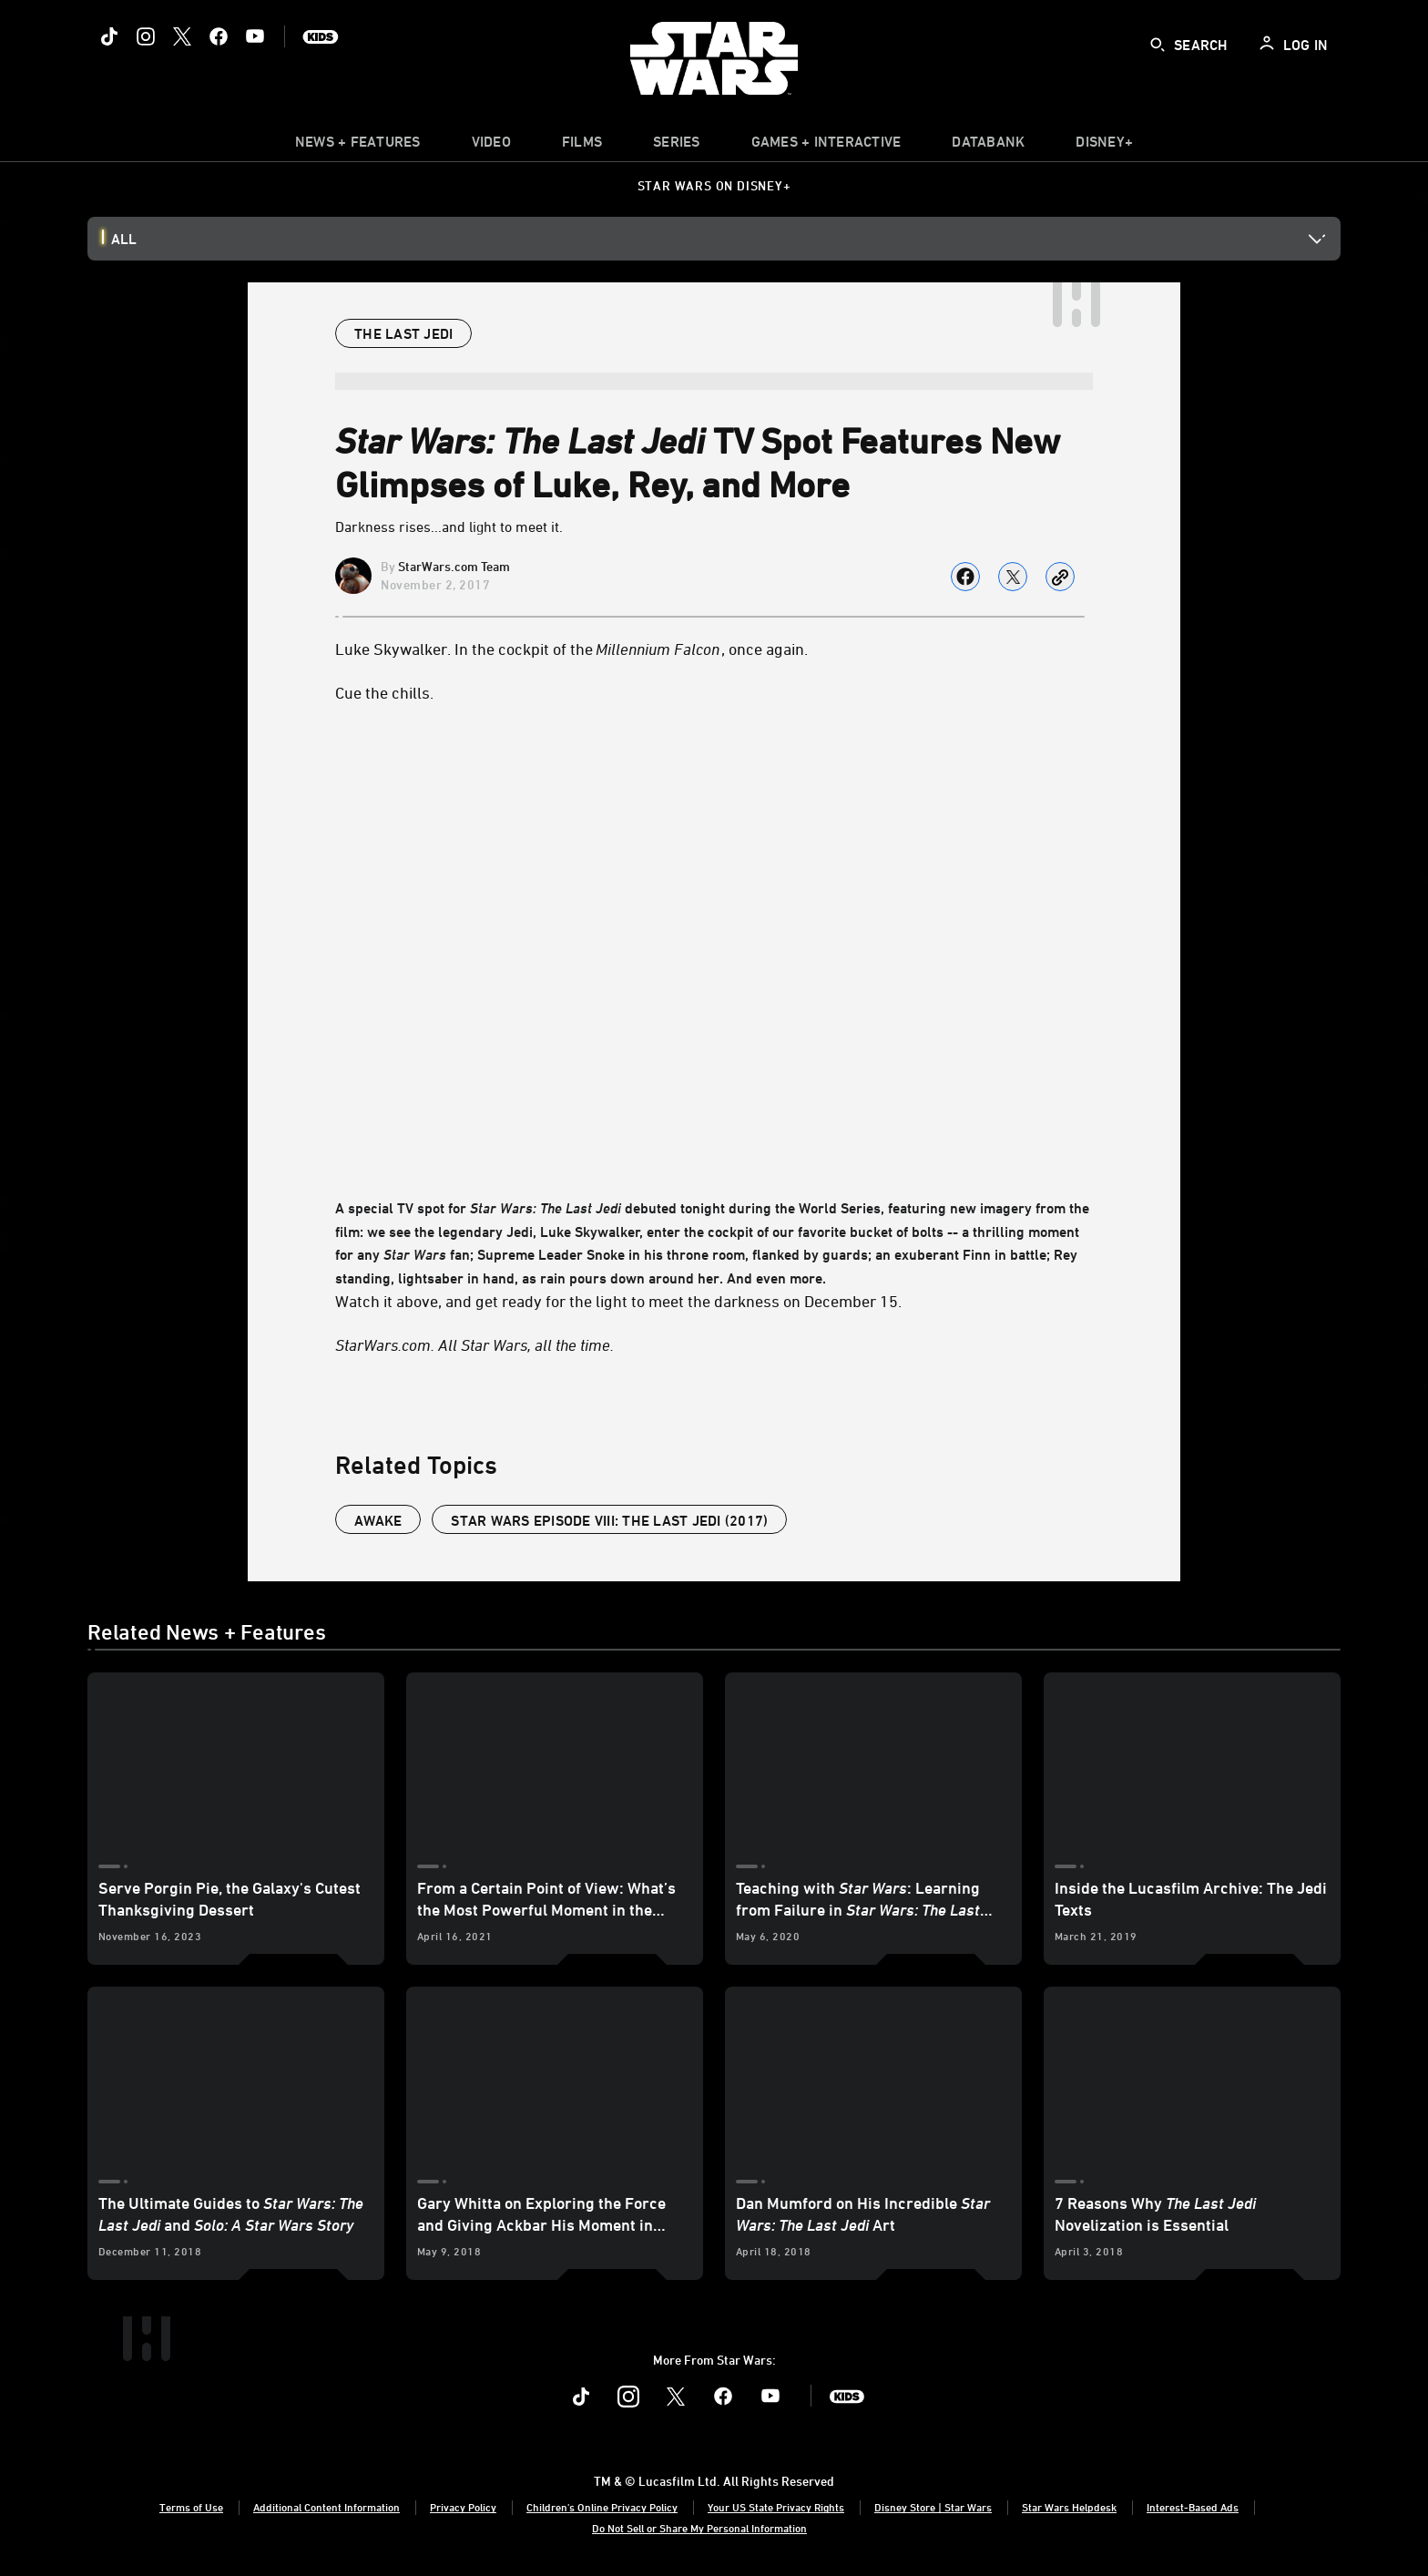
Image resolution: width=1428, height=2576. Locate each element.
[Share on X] (1012, 576)
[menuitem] (491, 146)
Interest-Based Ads (1193, 2506)
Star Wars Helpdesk (1069, 2506)
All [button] (124, 238)
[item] (358, 146)
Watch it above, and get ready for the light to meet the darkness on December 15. (618, 1301)
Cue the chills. (384, 692)
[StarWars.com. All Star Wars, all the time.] (714, 1344)
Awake (378, 1520)
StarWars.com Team (454, 566)
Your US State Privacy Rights (776, 2506)
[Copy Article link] (1060, 576)
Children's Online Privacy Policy (602, 2506)
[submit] (1157, 44)
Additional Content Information (326, 2506)
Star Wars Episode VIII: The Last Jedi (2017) (609, 1520)
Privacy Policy (463, 2506)
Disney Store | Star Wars (933, 2506)
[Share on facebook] (965, 576)
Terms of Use (191, 2506)
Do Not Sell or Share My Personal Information (699, 2527)
